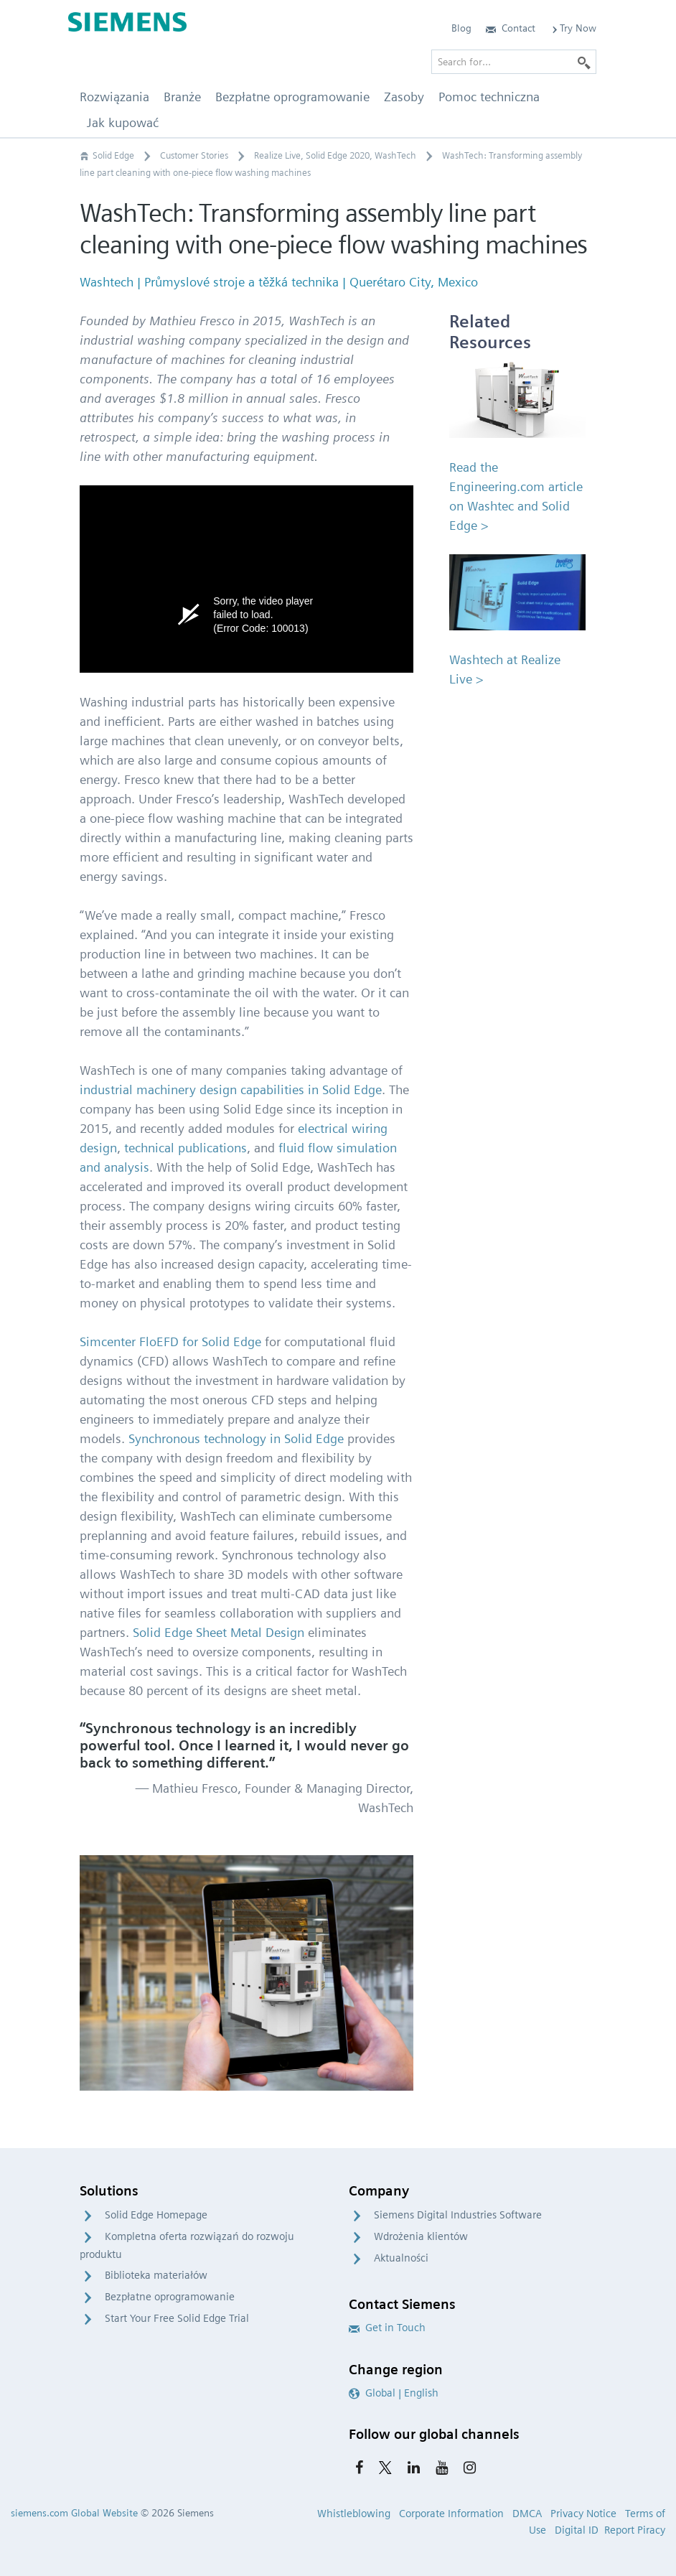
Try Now (573, 28)
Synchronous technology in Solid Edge (236, 1438)
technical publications (185, 1147)
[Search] (584, 61)
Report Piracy (634, 2530)
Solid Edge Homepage (156, 2214)
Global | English (393, 2392)
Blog (461, 28)
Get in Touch (387, 2327)
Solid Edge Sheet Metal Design (218, 1632)
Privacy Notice (583, 2513)
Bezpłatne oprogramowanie (170, 2296)
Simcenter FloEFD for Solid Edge (170, 1341)
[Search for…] (513, 62)
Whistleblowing (353, 2513)
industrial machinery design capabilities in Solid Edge (231, 1089)
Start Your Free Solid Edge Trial (177, 2318)
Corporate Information (451, 2513)
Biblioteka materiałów (156, 2275)
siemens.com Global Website (74, 2513)
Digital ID (576, 2530)
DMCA (527, 2513)
